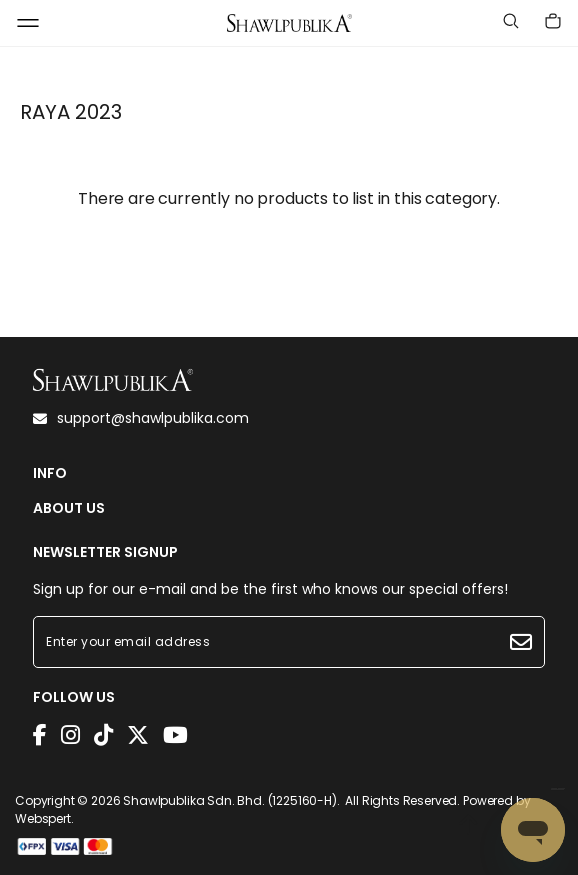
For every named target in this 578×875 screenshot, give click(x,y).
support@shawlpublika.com (141, 418)
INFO (50, 473)
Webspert (43, 818)
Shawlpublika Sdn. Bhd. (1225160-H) (230, 800)
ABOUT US (69, 508)
